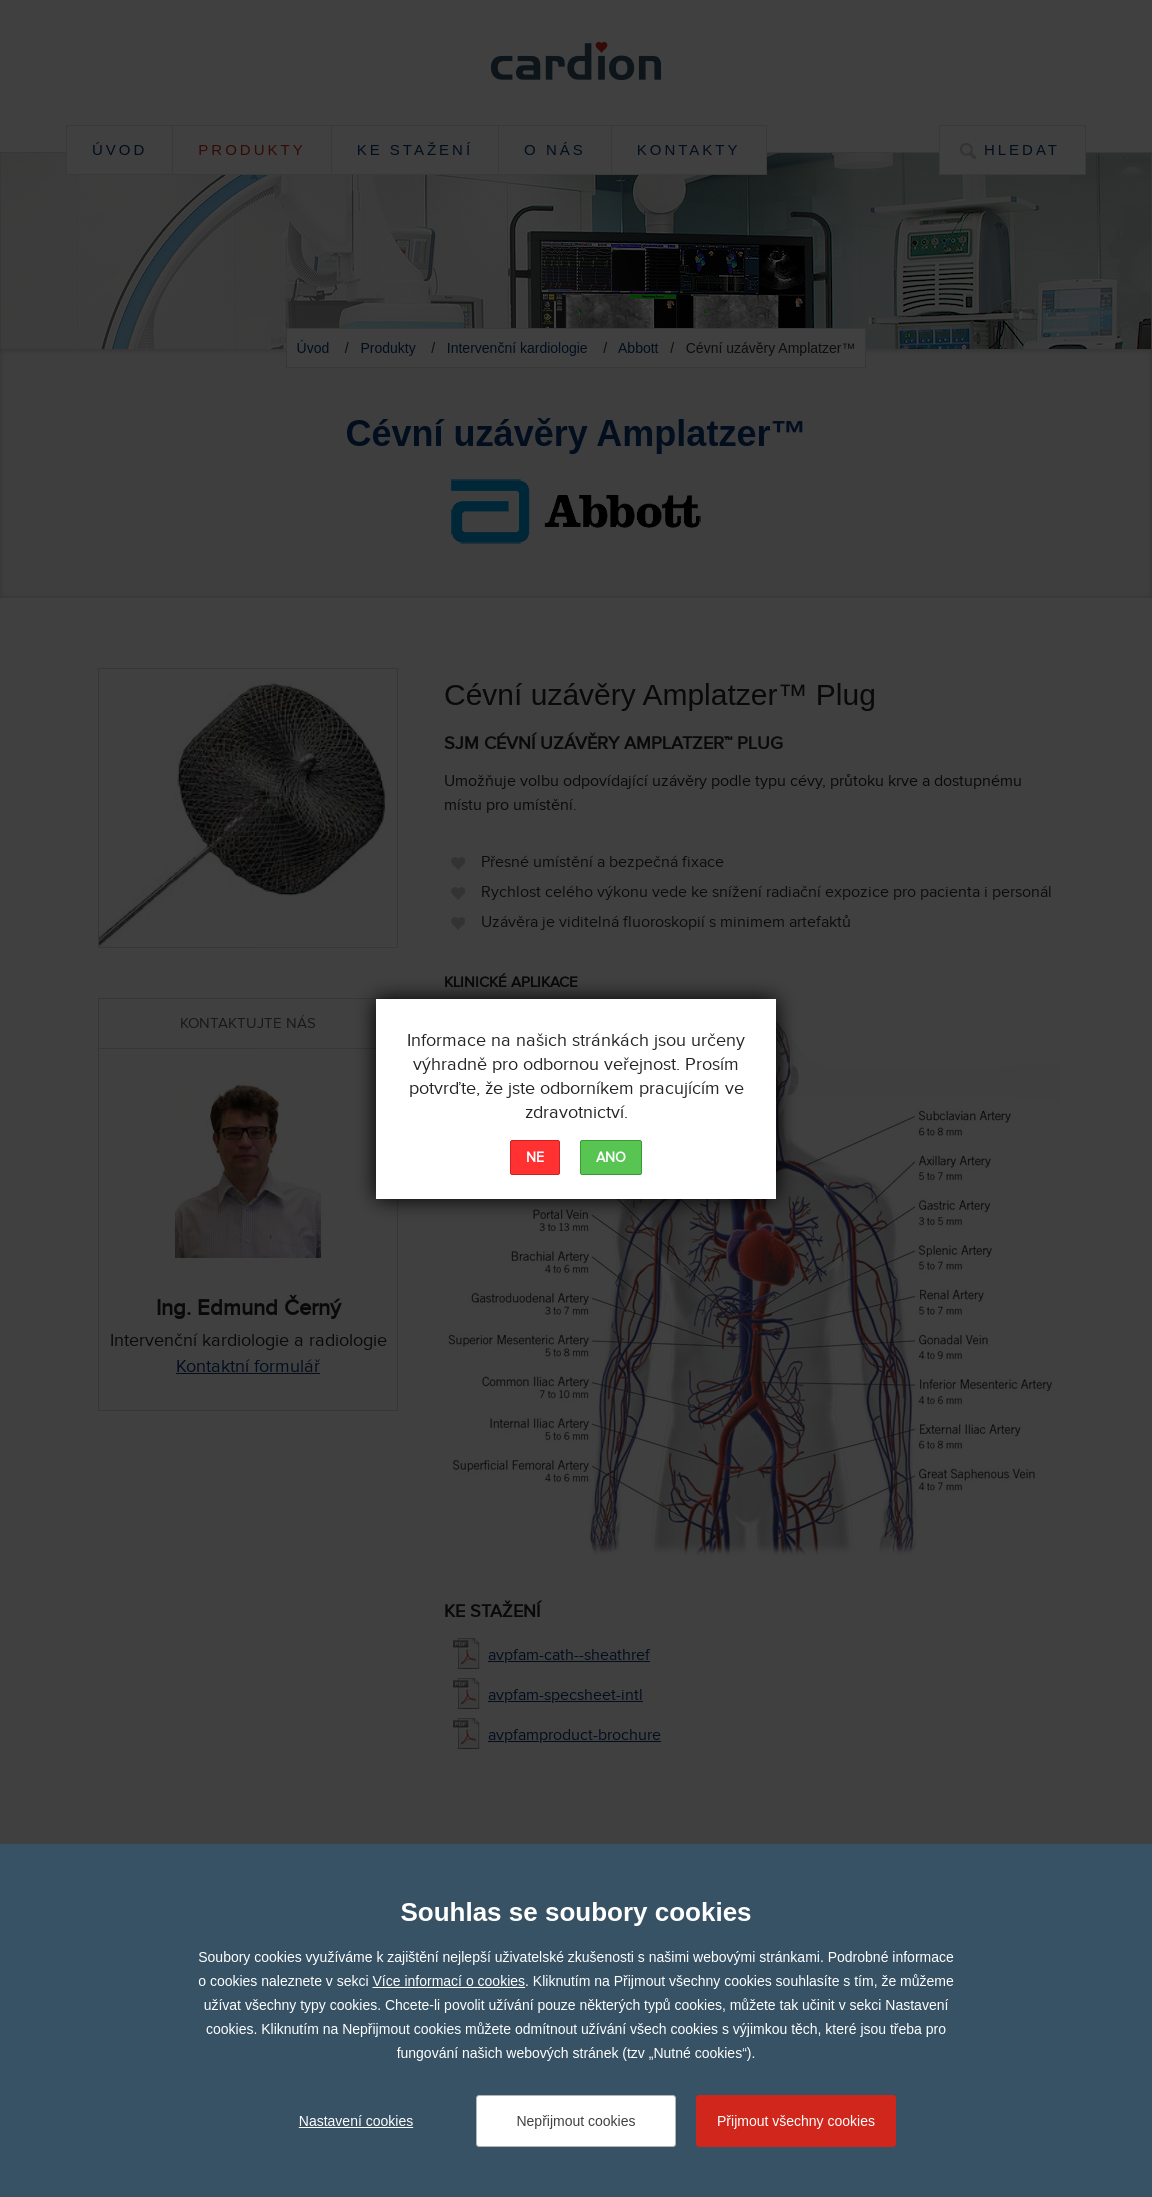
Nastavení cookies (356, 2121)
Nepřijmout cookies (575, 2121)
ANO (611, 1158)
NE (535, 1158)
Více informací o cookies (449, 1981)
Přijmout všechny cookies (796, 2121)
